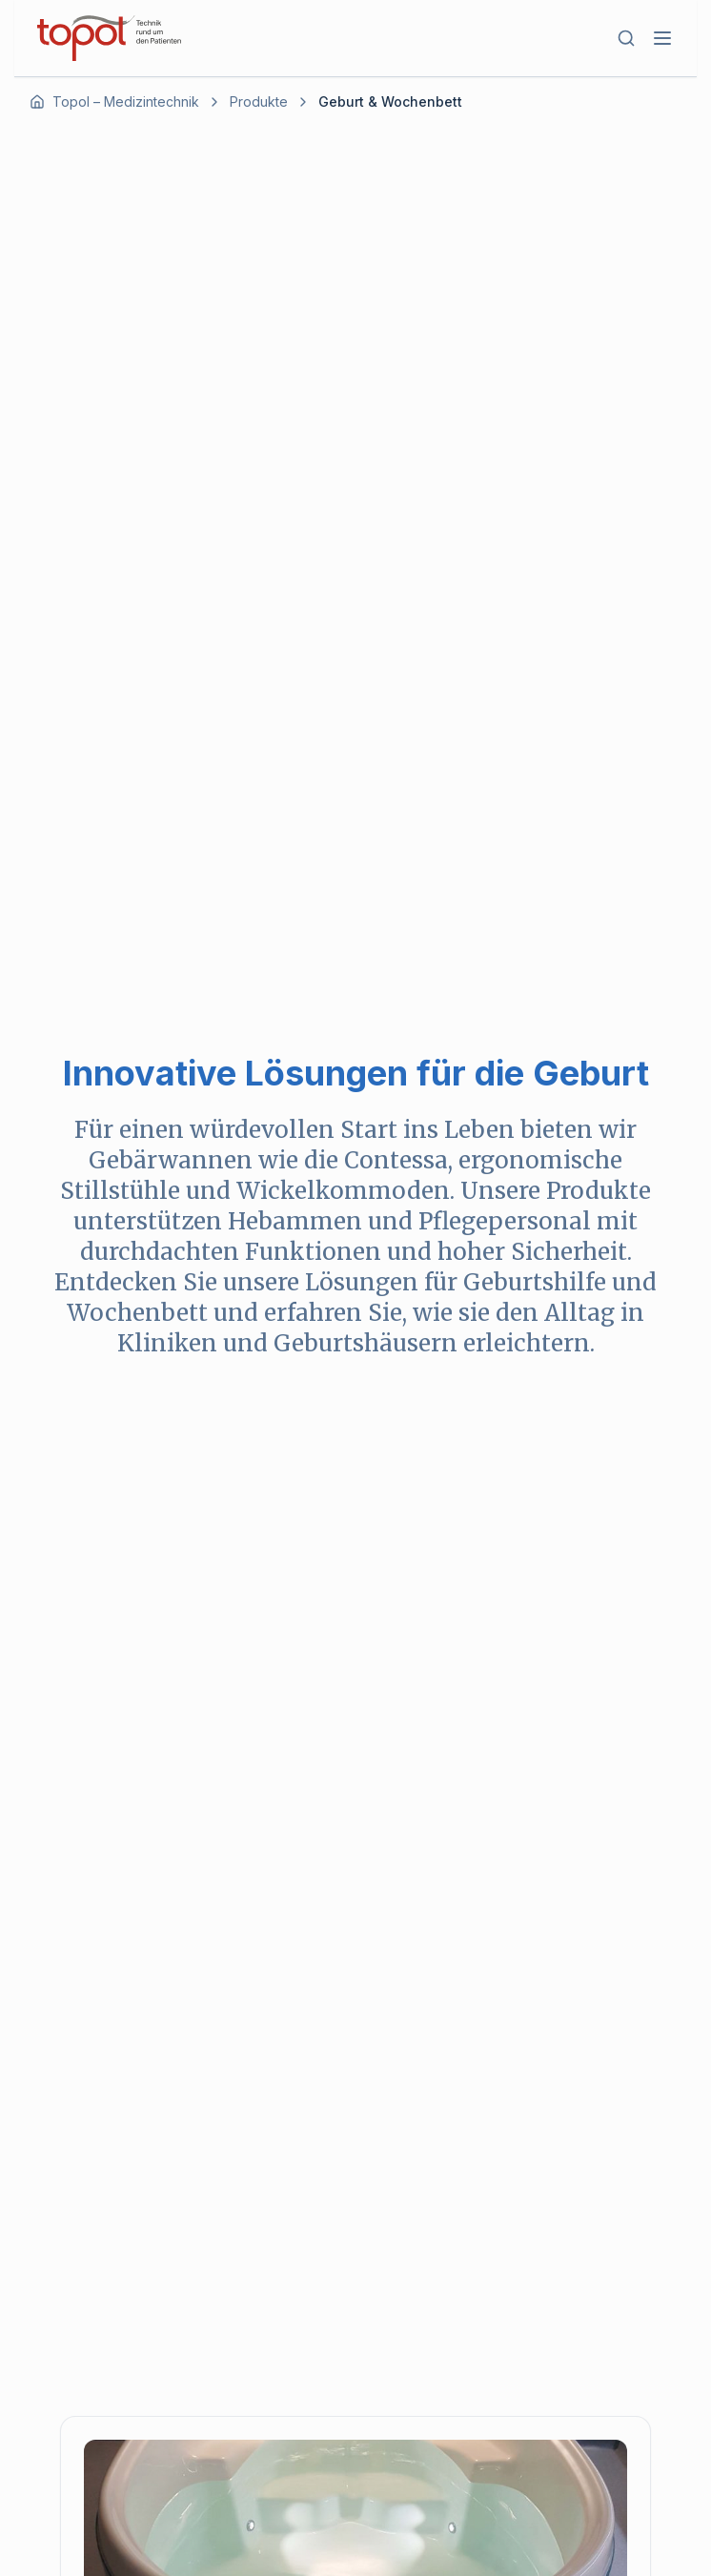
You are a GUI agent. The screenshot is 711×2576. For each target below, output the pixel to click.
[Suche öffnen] (626, 38)
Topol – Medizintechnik (125, 101)
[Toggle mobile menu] (662, 38)
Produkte (259, 101)
